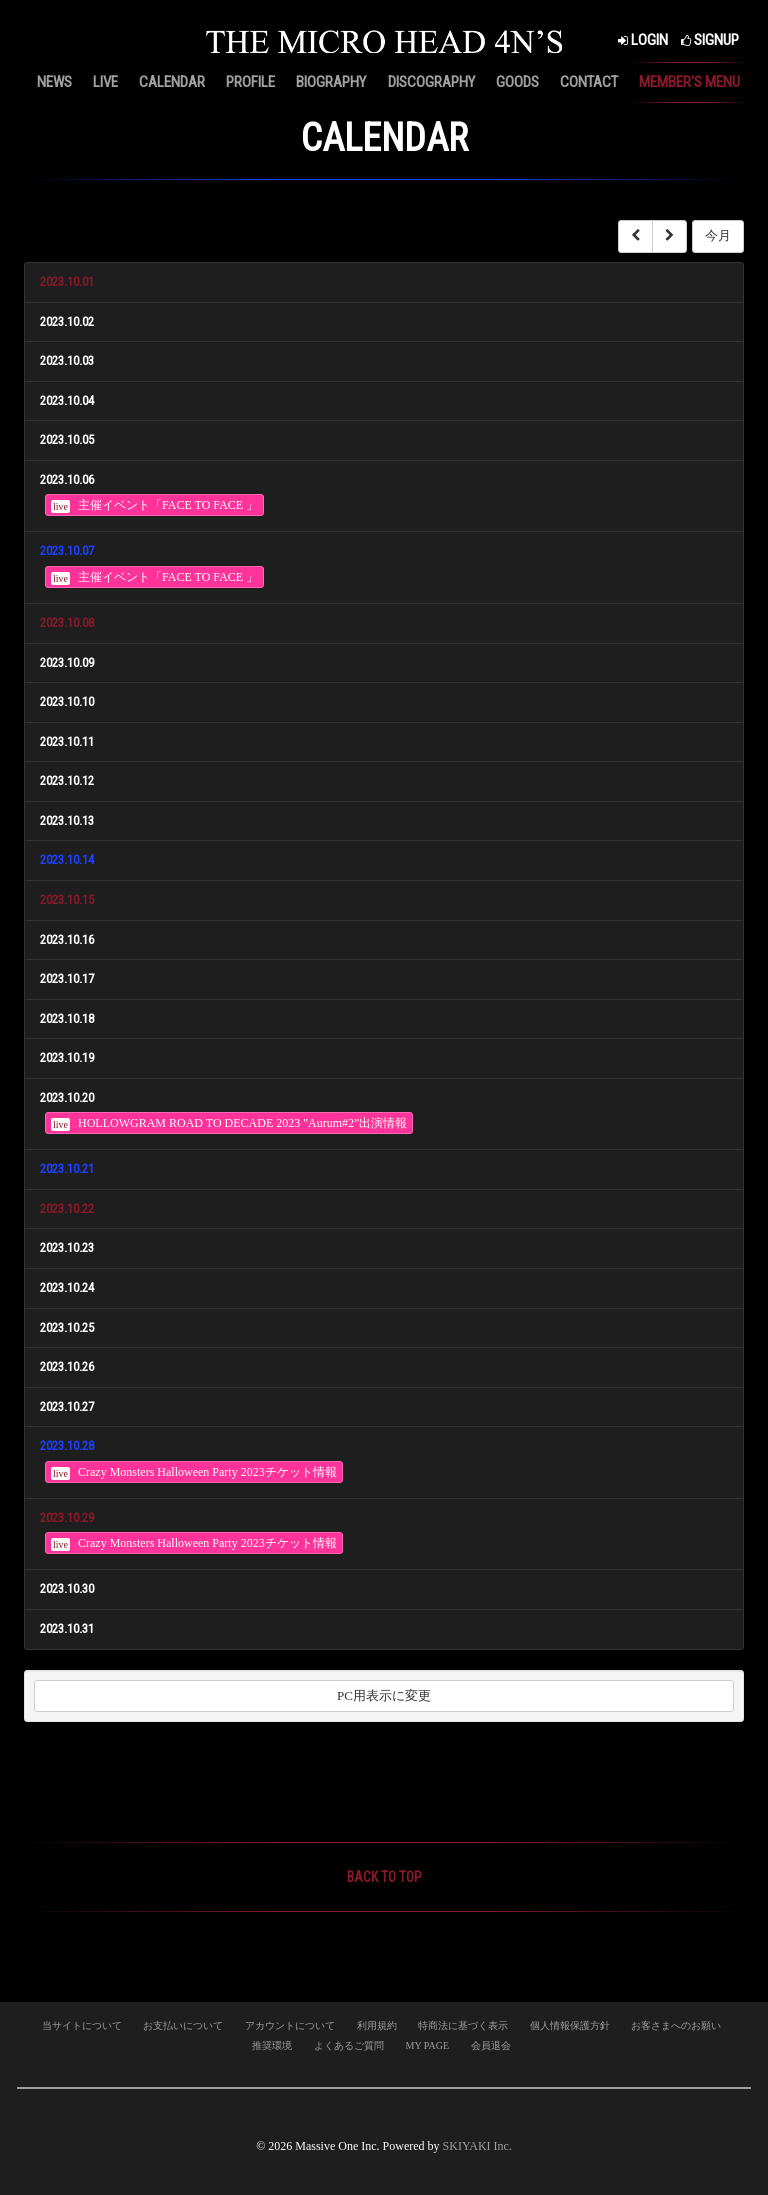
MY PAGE (427, 2045)
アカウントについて (290, 2025)
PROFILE (250, 82)
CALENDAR (172, 82)
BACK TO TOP (384, 1877)
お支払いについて (183, 2025)
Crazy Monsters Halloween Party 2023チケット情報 (194, 1472)
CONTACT (589, 82)
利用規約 (377, 2025)
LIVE (105, 82)
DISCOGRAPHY (431, 82)
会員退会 (491, 2045)
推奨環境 (272, 2045)
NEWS (54, 82)
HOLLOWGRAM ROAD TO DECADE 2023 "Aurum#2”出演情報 (229, 1123)
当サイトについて (82, 2025)
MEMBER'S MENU (689, 82)
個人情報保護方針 (570, 2025)
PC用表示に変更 (384, 1695)
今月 (718, 235)
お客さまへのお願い (676, 2025)
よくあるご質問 (349, 2045)
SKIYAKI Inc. (477, 2146)
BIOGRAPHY (331, 82)
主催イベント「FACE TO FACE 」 (154, 505)
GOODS (517, 82)
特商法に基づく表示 (463, 2025)
